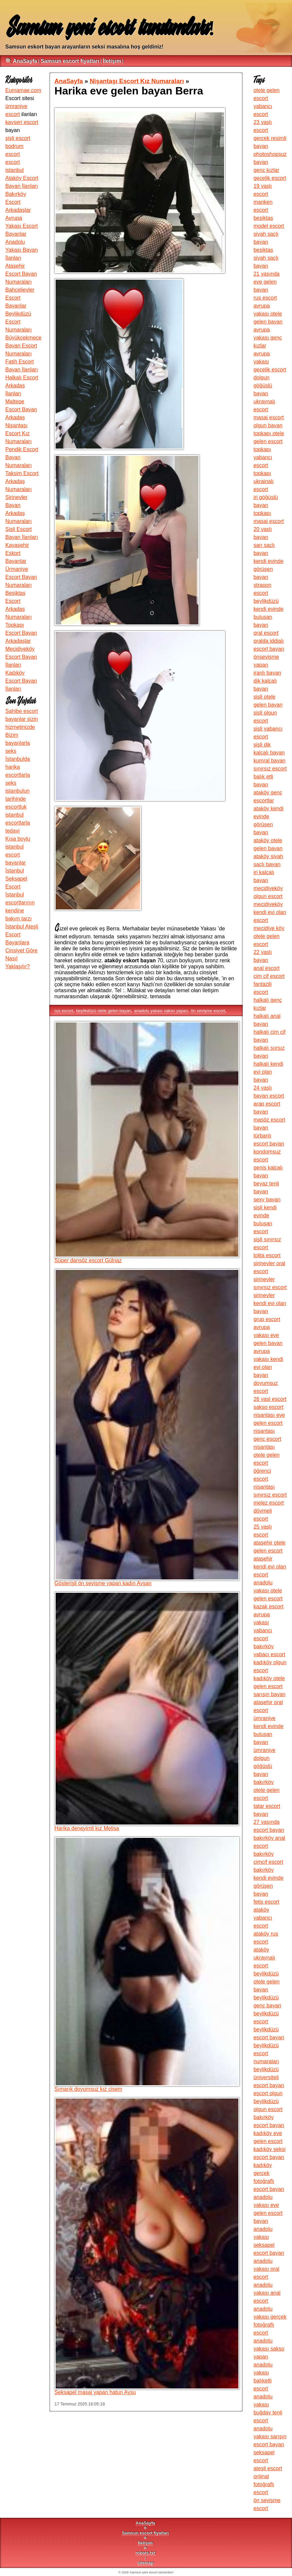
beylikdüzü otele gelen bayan (103, 1010)
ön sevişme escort (208, 1010)
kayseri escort (21, 122)
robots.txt (145, 2552)
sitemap (145, 2562)
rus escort (64, 1010)
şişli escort (17, 138)
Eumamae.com (23, 90)
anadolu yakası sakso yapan (161, 1010)
